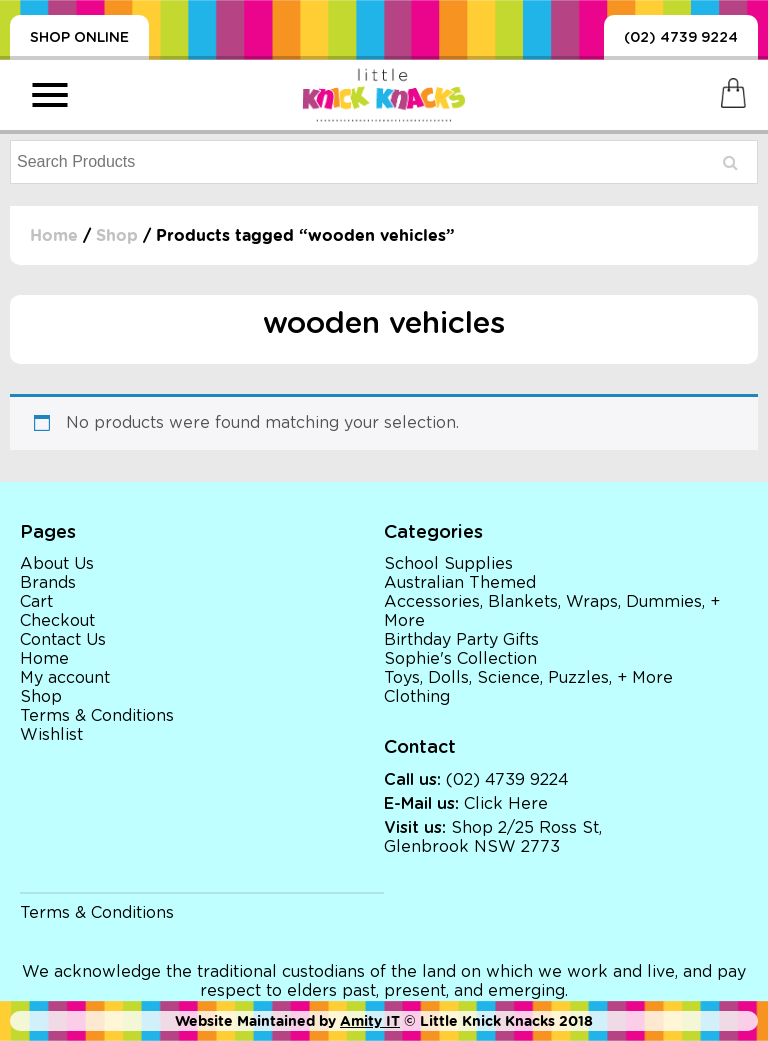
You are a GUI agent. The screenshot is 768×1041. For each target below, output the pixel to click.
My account (65, 678)
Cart (36, 602)
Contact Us (63, 640)
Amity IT (370, 1021)
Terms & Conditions (97, 716)
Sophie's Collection (460, 659)
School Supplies (448, 564)
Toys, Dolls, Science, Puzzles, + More (528, 678)
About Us (57, 564)
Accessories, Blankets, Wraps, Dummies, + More (552, 611)
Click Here (506, 804)
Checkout (57, 621)
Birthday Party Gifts (461, 640)
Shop (117, 235)
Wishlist (51, 735)
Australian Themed (460, 583)
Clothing (417, 697)
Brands (48, 583)
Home (54, 235)
